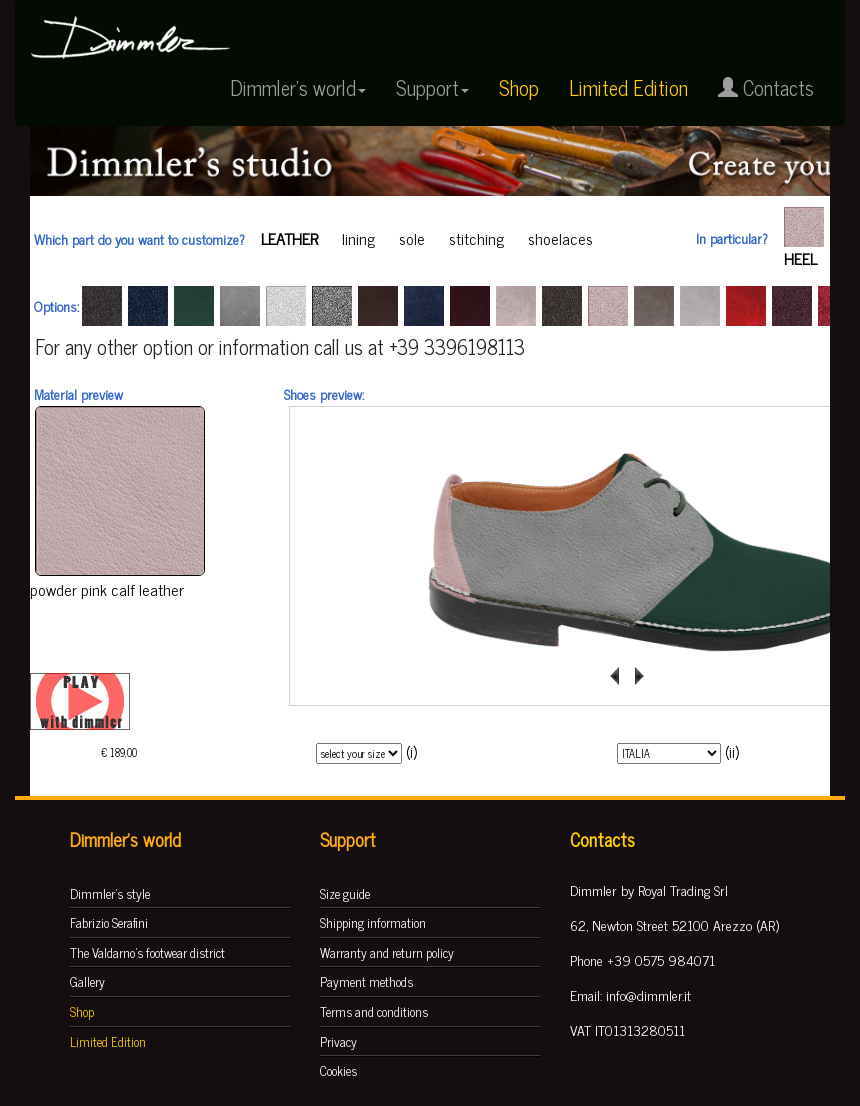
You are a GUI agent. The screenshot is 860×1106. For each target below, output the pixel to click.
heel (800, 258)
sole (412, 238)
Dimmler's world (298, 87)
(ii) (732, 751)
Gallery (87, 981)
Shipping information (373, 922)
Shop (519, 87)
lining (358, 238)
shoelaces (560, 238)
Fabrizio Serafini (109, 922)
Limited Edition (628, 87)
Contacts (766, 87)
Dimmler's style (110, 893)
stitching (476, 238)
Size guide (345, 893)
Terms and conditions (374, 1011)
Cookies (338, 1070)
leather (289, 238)
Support (432, 87)
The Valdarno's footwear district (147, 952)
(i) (411, 751)
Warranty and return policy (387, 952)
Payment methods (366, 981)
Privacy (338, 1041)
